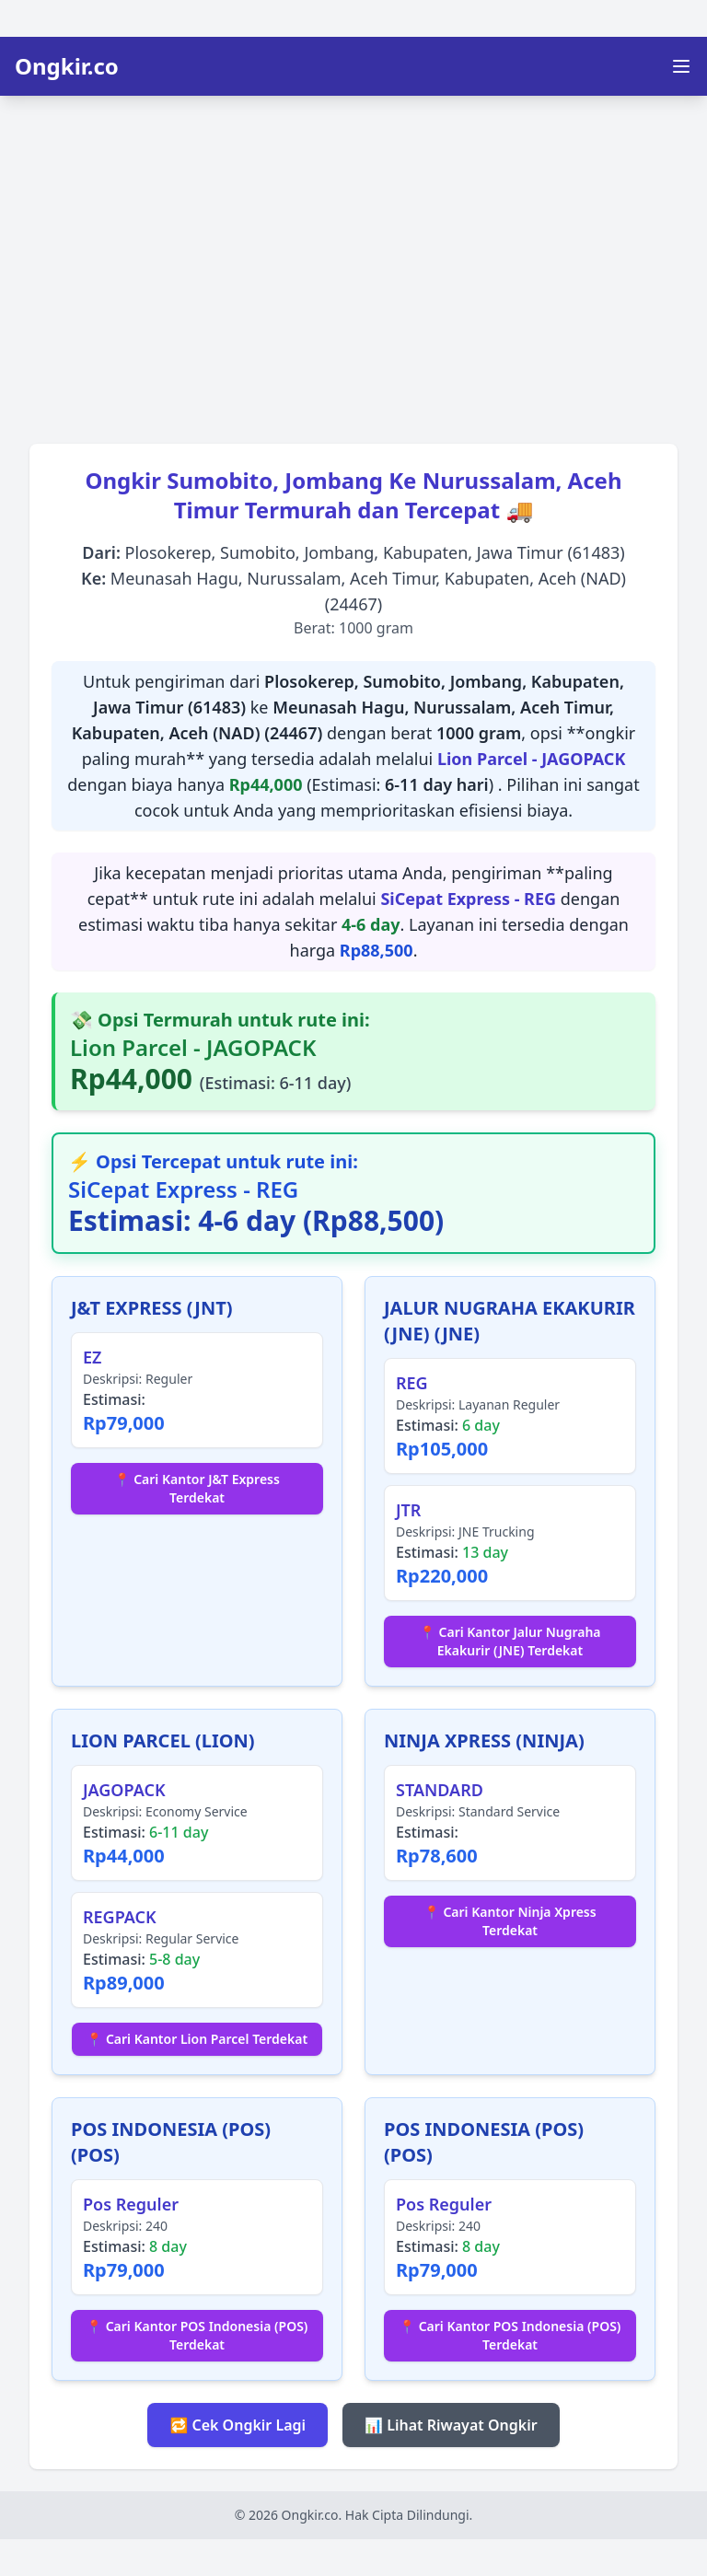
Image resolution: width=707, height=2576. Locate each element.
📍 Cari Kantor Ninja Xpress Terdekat (509, 1921)
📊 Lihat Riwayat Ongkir (451, 2425)
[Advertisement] (353, 263)
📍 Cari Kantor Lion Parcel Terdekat (197, 2039)
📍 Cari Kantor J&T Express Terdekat (197, 1488)
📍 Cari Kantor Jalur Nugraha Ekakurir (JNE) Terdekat (509, 1641)
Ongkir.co (67, 66)
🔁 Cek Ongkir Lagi (237, 2425)
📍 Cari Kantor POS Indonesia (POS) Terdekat (197, 2335)
